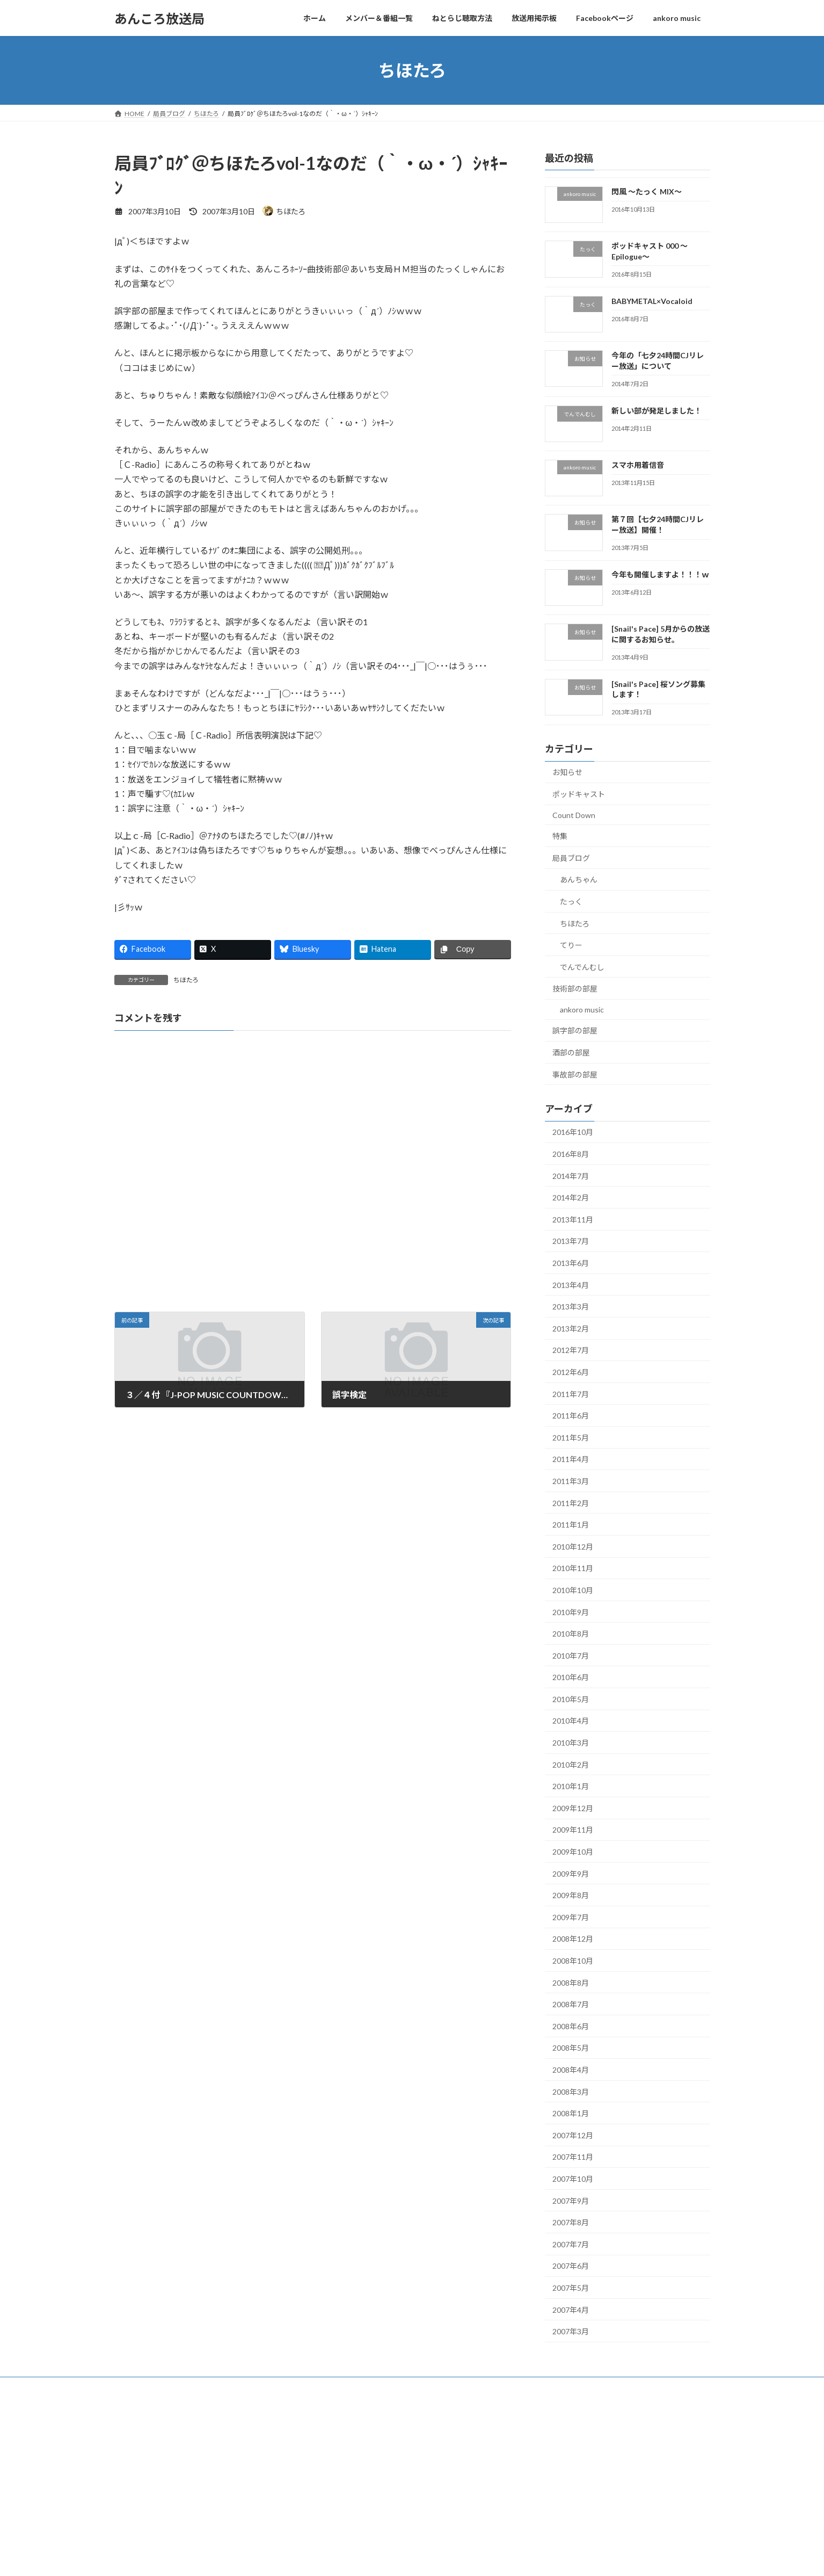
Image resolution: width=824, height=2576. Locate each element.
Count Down (573, 815)
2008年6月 (570, 2026)
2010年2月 (570, 1764)
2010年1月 (570, 1786)
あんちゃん (578, 880)
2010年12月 (572, 1546)
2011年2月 (570, 1503)
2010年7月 (570, 1655)
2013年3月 (570, 1306)
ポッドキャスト (578, 794)
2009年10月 (572, 1851)
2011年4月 (570, 1459)
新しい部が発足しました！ (656, 410)
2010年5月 (570, 1699)
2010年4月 (570, 1721)
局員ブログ (571, 858)
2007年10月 (572, 2178)
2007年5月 (570, 2287)
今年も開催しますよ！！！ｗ (660, 574)
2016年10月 (572, 1132)
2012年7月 (570, 1350)
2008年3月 (570, 2091)
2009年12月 (572, 1808)
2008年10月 (572, 1960)
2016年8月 (570, 1154)
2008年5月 (570, 2048)
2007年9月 (570, 2200)
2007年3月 (570, 2331)
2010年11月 (572, 1568)
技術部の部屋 (574, 988)
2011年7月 (570, 1394)
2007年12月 (572, 2135)
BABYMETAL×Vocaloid (651, 301)
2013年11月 (572, 1219)
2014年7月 (570, 1176)
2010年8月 (570, 1633)
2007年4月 (570, 2309)
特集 (559, 836)
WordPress (353, 2410)
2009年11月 (572, 1830)
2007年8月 (570, 2222)
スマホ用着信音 (637, 464)
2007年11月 (572, 2157)
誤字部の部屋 (574, 1031)
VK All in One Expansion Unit (481, 2410)
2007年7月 (570, 2244)
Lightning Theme (409, 2410)
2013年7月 (570, 1241)
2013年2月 (570, 1328)
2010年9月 (570, 1612)
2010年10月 (572, 1590)
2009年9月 (570, 1873)
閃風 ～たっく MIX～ (646, 191)
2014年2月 (570, 1197)
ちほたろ (186, 980)
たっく (571, 901)
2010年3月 (570, 1742)
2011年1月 (570, 1524)
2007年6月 (570, 2266)
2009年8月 (570, 1895)
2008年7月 (570, 2004)
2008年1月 (570, 2113)
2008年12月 (572, 1939)
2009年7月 (570, 1917)
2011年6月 (570, 1415)
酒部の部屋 (571, 1052)
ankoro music (582, 1009)
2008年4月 (570, 2069)
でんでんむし (582, 967)
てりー (571, 945)
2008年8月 (570, 1982)
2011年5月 (570, 1437)
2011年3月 (570, 1481)
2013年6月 (570, 1263)
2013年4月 (570, 1285)
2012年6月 (570, 1372)
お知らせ (567, 772)
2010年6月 (570, 1677)
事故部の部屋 (574, 1074)
